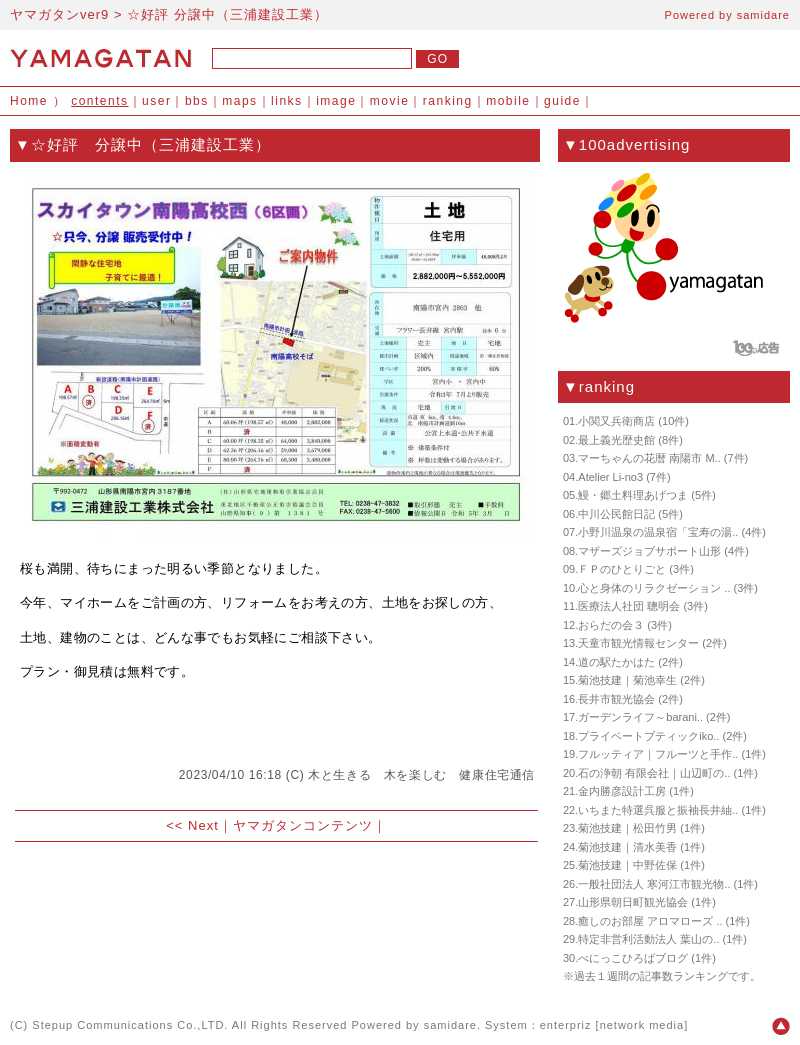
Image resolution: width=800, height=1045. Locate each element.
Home (29, 101)
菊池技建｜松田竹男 (627, 828)
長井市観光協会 (616, 699)
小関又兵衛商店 (616, 421)
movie (390, 101)
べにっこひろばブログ (633, 958)
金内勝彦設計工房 (622, 791)
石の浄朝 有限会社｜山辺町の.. (654, 773)
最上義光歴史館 (616, 440)
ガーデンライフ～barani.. (640, 717)
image (336, 101)
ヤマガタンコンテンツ (303, 825)
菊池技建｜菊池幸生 (627, 680)
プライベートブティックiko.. (648, 736)
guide (562, 101)
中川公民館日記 (616, 514)
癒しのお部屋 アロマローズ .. (650, 921)
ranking (448, 101)
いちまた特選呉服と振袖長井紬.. (658, 810)
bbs (197, 101)
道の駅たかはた (616, 662)
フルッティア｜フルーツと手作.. (658, 754)
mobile (508, 101)
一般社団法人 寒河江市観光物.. (654, 884)
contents (99, 101)
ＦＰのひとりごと (622, 569)
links (287, 101)
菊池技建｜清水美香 (627, 847)
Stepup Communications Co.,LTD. (130, 1025)
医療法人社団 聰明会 (629, 606)
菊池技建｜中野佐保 (627, 865)
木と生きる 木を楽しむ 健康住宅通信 (421, 775)
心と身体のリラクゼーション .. (654, 588)
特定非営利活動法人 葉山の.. (648, 939)
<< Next (192, 825)
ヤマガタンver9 (59, 14)
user (156, 101)
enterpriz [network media (612, 1025)
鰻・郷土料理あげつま (633, 495)
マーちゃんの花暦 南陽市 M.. (649, 458)
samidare (763, 15)
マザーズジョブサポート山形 (649, 551)
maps (239, 101)
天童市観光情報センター (638, 643)
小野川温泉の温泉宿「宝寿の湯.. (658, 532)
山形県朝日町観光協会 (633, 902)
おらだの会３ (611, 625)
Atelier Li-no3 (610, 477)
